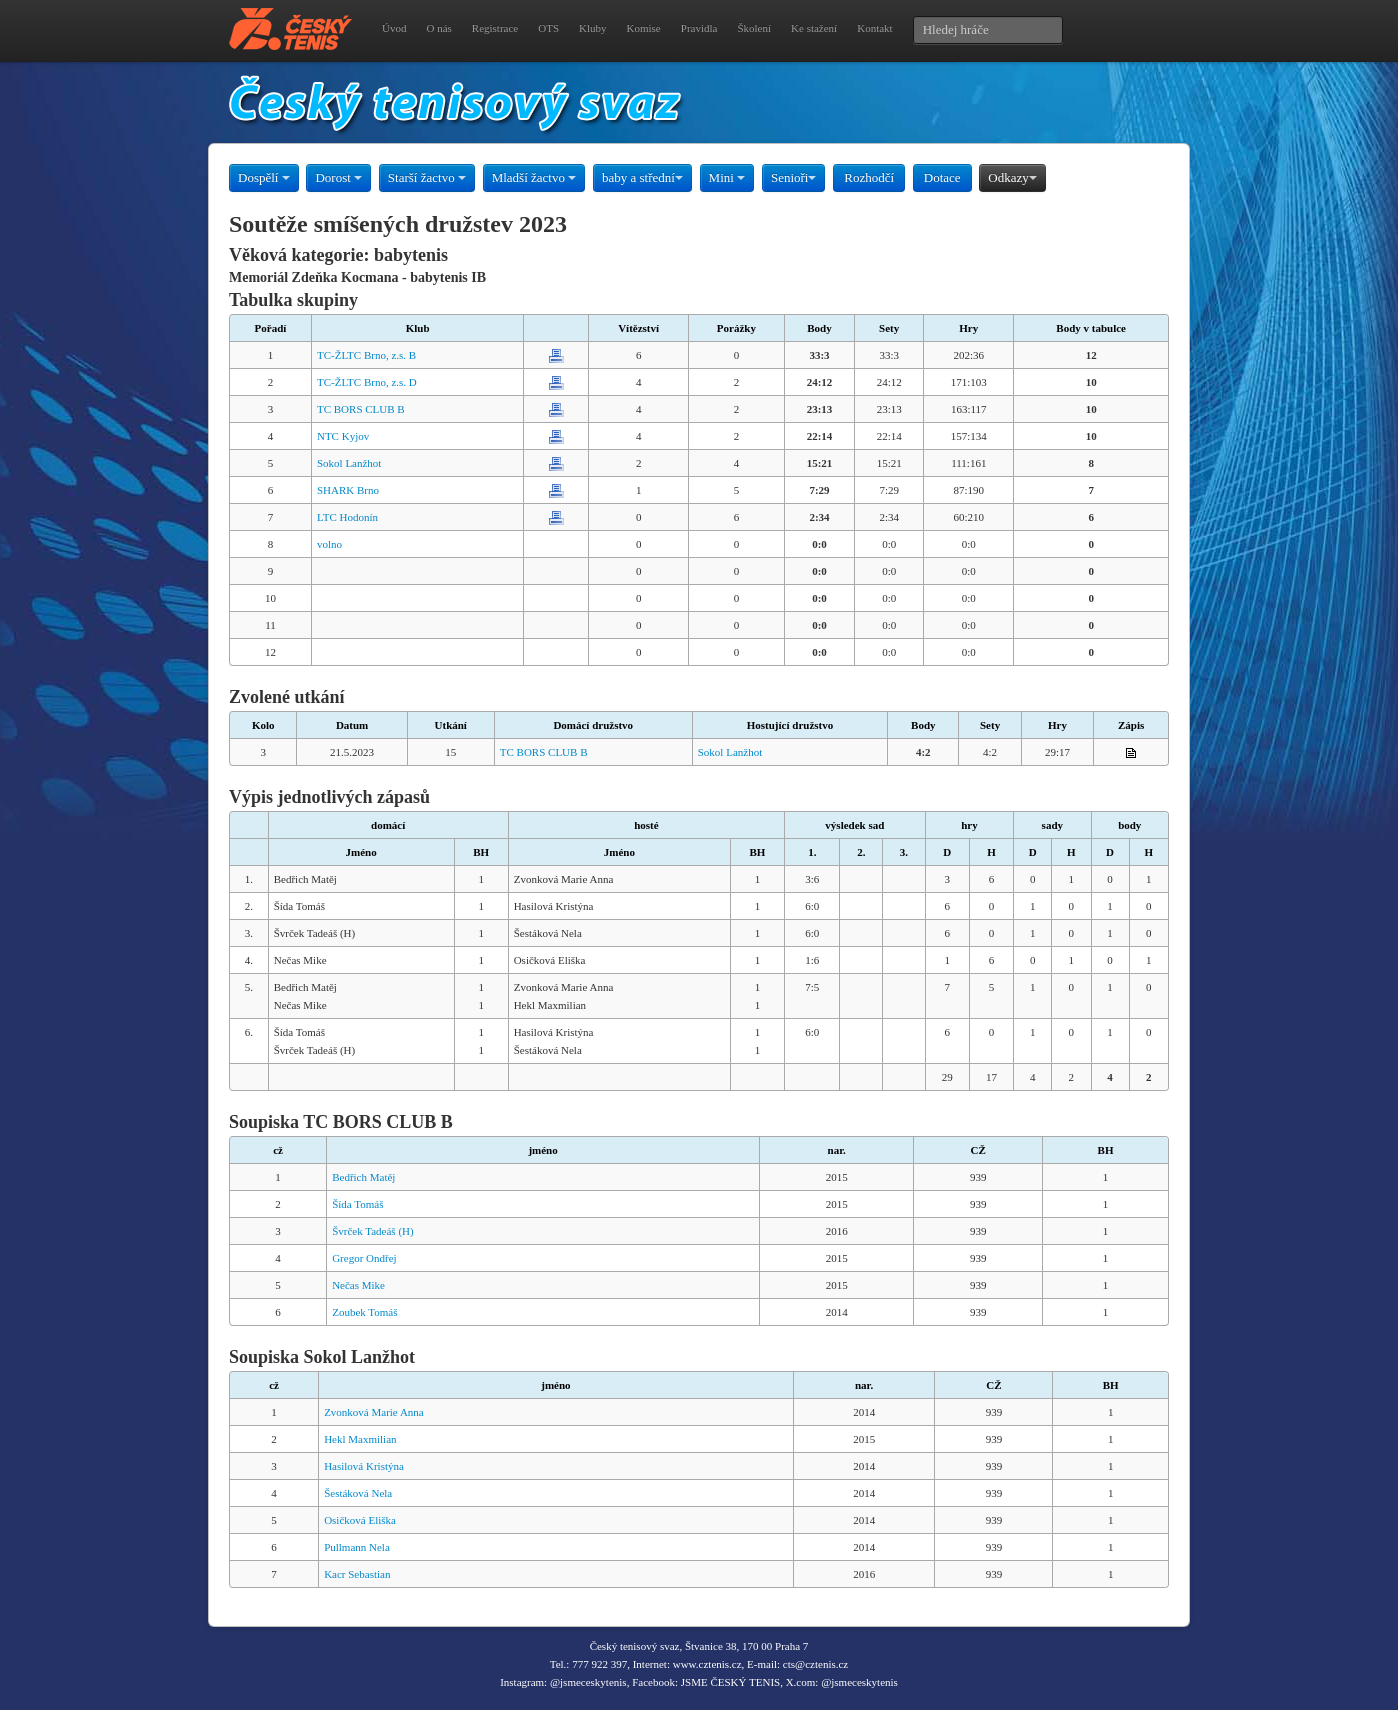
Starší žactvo (427, 177)
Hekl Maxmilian (360, 1439)
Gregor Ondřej (364, 1258)
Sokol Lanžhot (349, 463)
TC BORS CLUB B (361, 409)
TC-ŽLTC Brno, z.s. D (367, 382)
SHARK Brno (348, 490)
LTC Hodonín (347, 517)
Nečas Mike (358, 1285)
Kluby (593, 28)
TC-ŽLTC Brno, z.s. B (366, 355)
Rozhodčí (869, 177)
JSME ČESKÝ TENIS (730, 1682)
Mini (727, 177)
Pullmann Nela (357, 1547)
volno (329, 544)
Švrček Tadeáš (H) (373, 1231)
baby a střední (642, 177)
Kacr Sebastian (357, 1574)
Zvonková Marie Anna (374, 1412)
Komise (644, 28)
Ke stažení (814, 28)
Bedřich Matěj (363, 1177)
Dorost (338, 177)
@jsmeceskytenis (588, 1682)
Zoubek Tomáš (364, 1312)
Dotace (942, 177)
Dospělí (264, 177)
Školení (754, 28)
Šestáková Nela (358, 1493)
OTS (548, 28)
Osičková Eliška (360, 1520)
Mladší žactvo (534, 177)
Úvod (394, 28)
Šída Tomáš (357, 1204)
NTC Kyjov (343, 436)
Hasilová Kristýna (364, 1466)
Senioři (794, 177)
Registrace (495, 28)
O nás (438, 28)
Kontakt (874, 28)
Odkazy (1012, 177)
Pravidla (699, 28)
